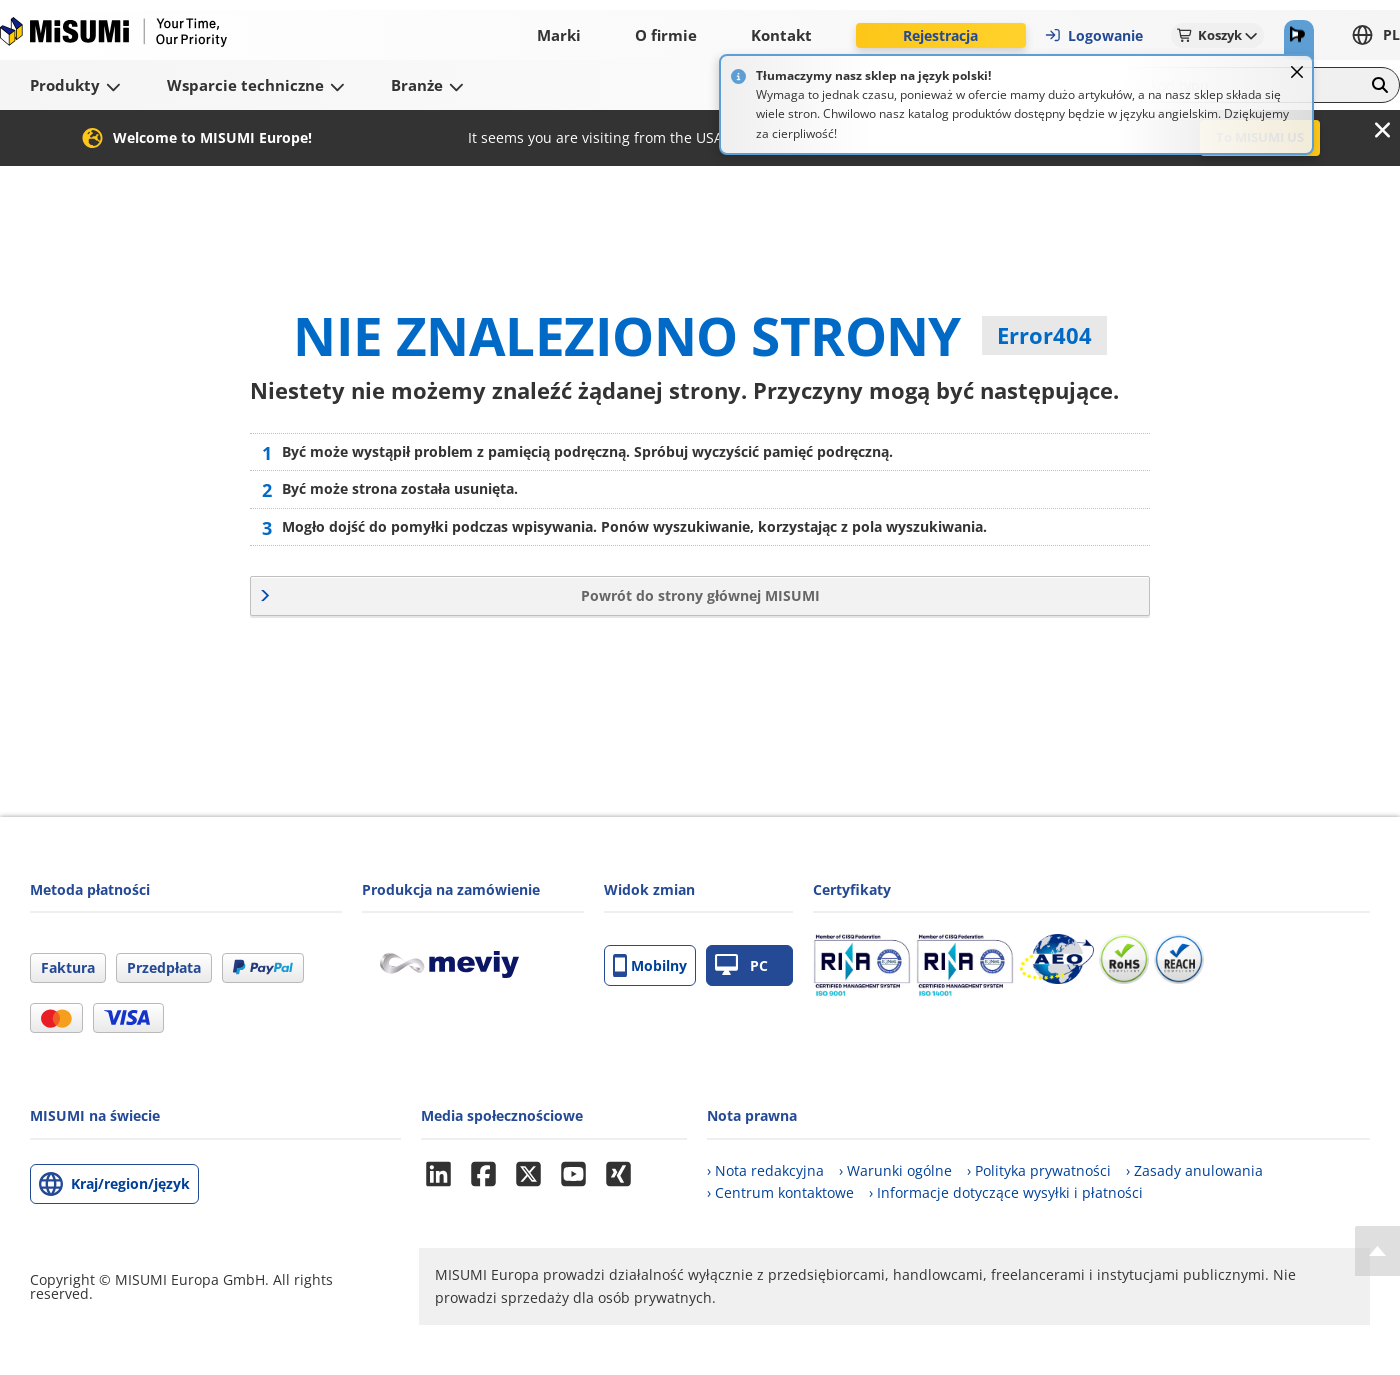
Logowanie (1093, 35)
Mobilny (650, 965)
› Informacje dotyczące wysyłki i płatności (1006, 1192)
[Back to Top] (1377, 1251)
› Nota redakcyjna (765, 1170)
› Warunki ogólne (895, 1170)
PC (741, 965)
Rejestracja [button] (940, 35)
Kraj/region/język (130, 1183)
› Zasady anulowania (1194, 1170)
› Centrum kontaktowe (780, 1192)
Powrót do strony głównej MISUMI (700, 595)
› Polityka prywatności (1039, 1170)
